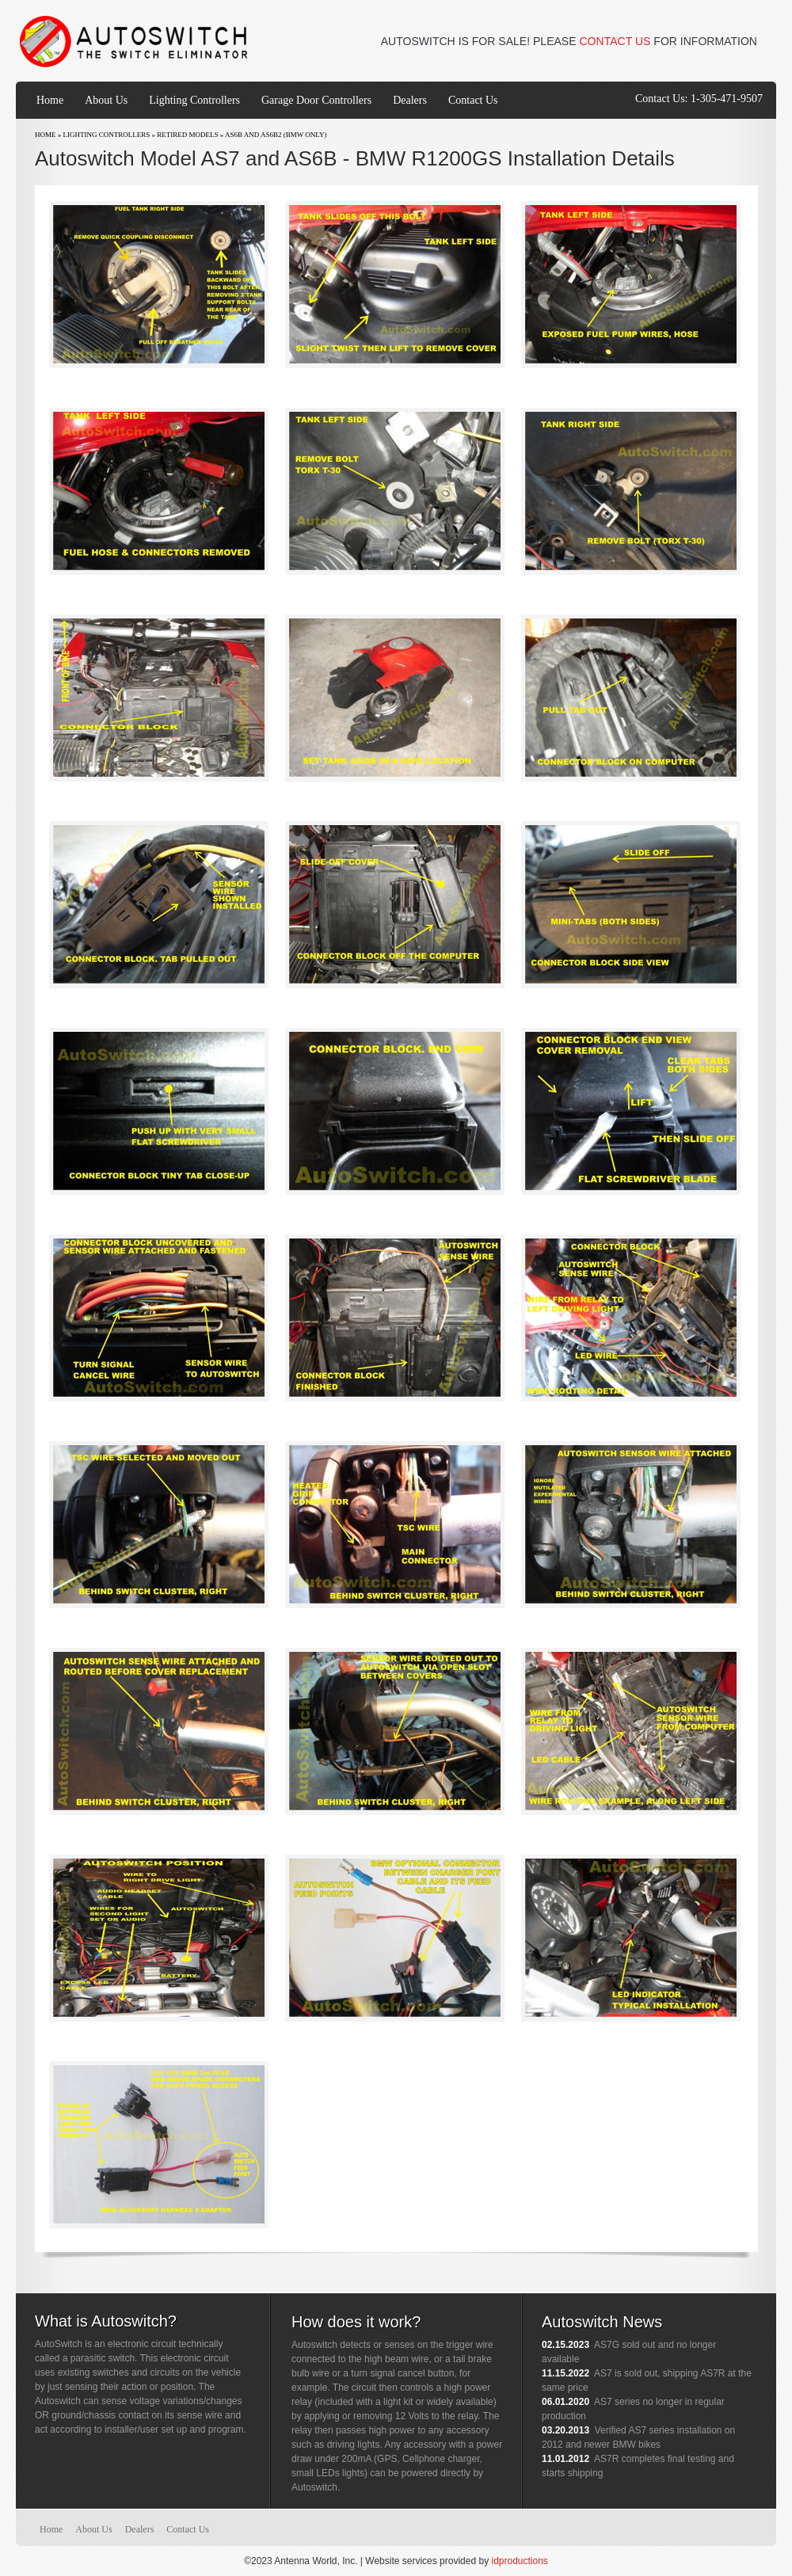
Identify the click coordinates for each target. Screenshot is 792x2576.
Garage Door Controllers (316, 100)
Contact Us (473, 100)
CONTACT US (614, 41)
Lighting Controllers (194, 100)
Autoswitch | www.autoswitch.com (134, 41)
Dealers (410, 100)
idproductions (519, 2560)
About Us (106, 100)
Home (49, 100)
